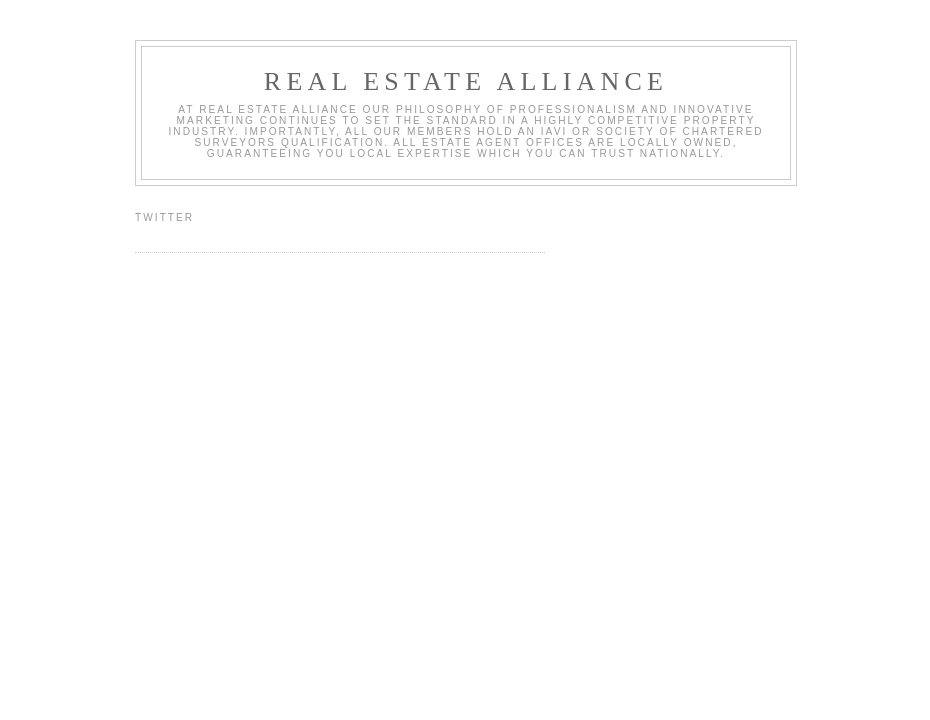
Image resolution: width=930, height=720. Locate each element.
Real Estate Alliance (466, 81)
